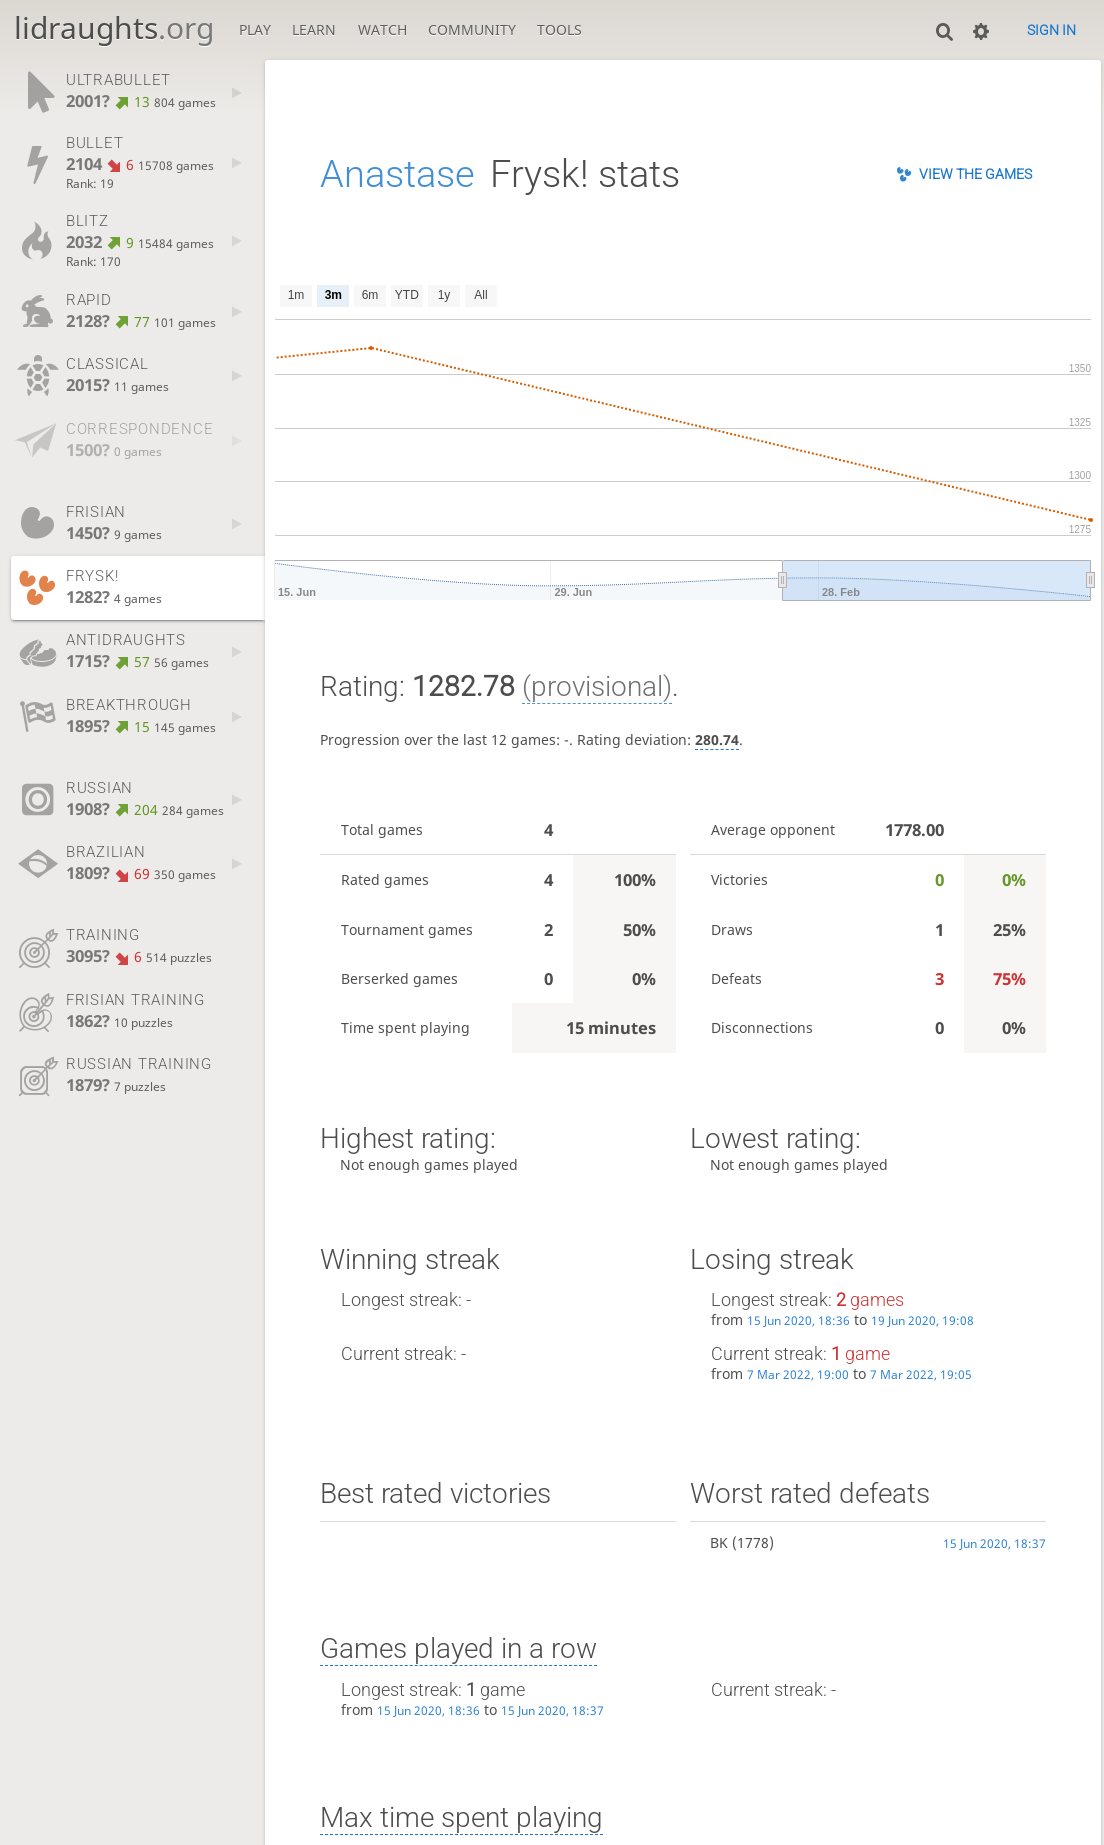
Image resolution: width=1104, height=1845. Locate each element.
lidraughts (114, 27)
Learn (314, 29)
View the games (975, 174)
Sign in (1051, 30)
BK (719, 1542)
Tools (559, 29)
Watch (382, 29)
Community (472, 29)
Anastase (397, 174)
